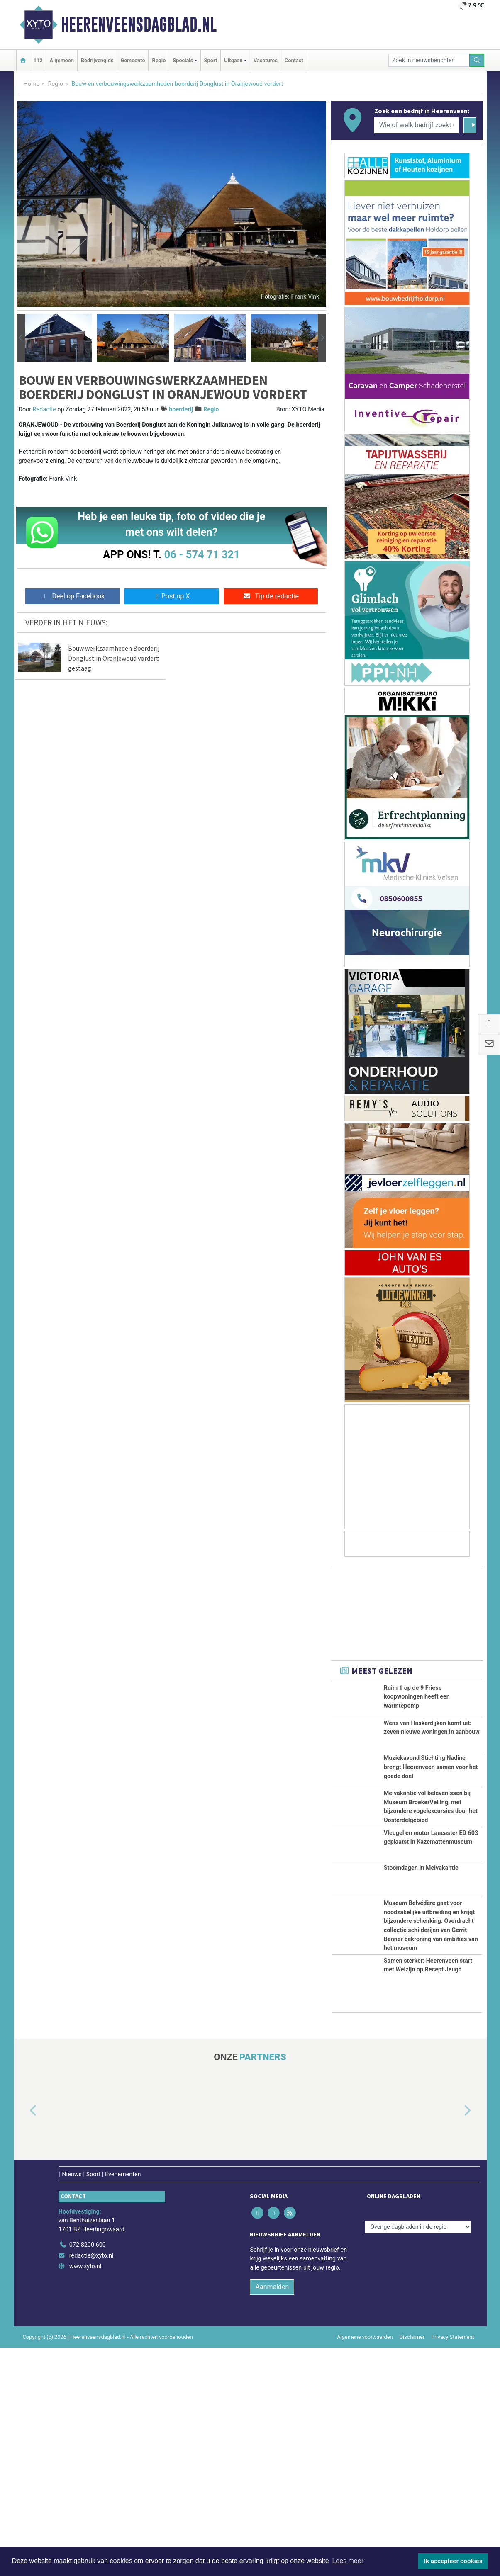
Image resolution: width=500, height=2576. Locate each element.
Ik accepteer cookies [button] (453, 2561)
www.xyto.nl (85, 2494)
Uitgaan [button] (233, 60)
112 (38, 60)
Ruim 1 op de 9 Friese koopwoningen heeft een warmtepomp (417, 1696)
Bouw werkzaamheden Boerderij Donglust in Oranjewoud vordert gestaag (113, 658)
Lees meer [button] (347, 2560)
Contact (294, 60)
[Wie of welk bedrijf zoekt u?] (416, 125)
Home (32, 83)
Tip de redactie (271, 596)
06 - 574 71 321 (202, 554)
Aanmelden (272, 2515)
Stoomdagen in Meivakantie (421, 2006)
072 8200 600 (87, 2473)
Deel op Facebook (72, 596)
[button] (21, 338)
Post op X (171, 596)
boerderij (181, 409)
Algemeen (62, 60)
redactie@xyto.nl (91, 2484)
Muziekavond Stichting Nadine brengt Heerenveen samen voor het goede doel (431, 1804)
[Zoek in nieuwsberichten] (429, 60)
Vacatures (266, 60)
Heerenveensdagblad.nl (139, 24)
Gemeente (132, 60)
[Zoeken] (476, 60)
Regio (159, 60)
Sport (210, 60)
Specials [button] (183, 60)
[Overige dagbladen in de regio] (418, 2455)
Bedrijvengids (97, 60)
